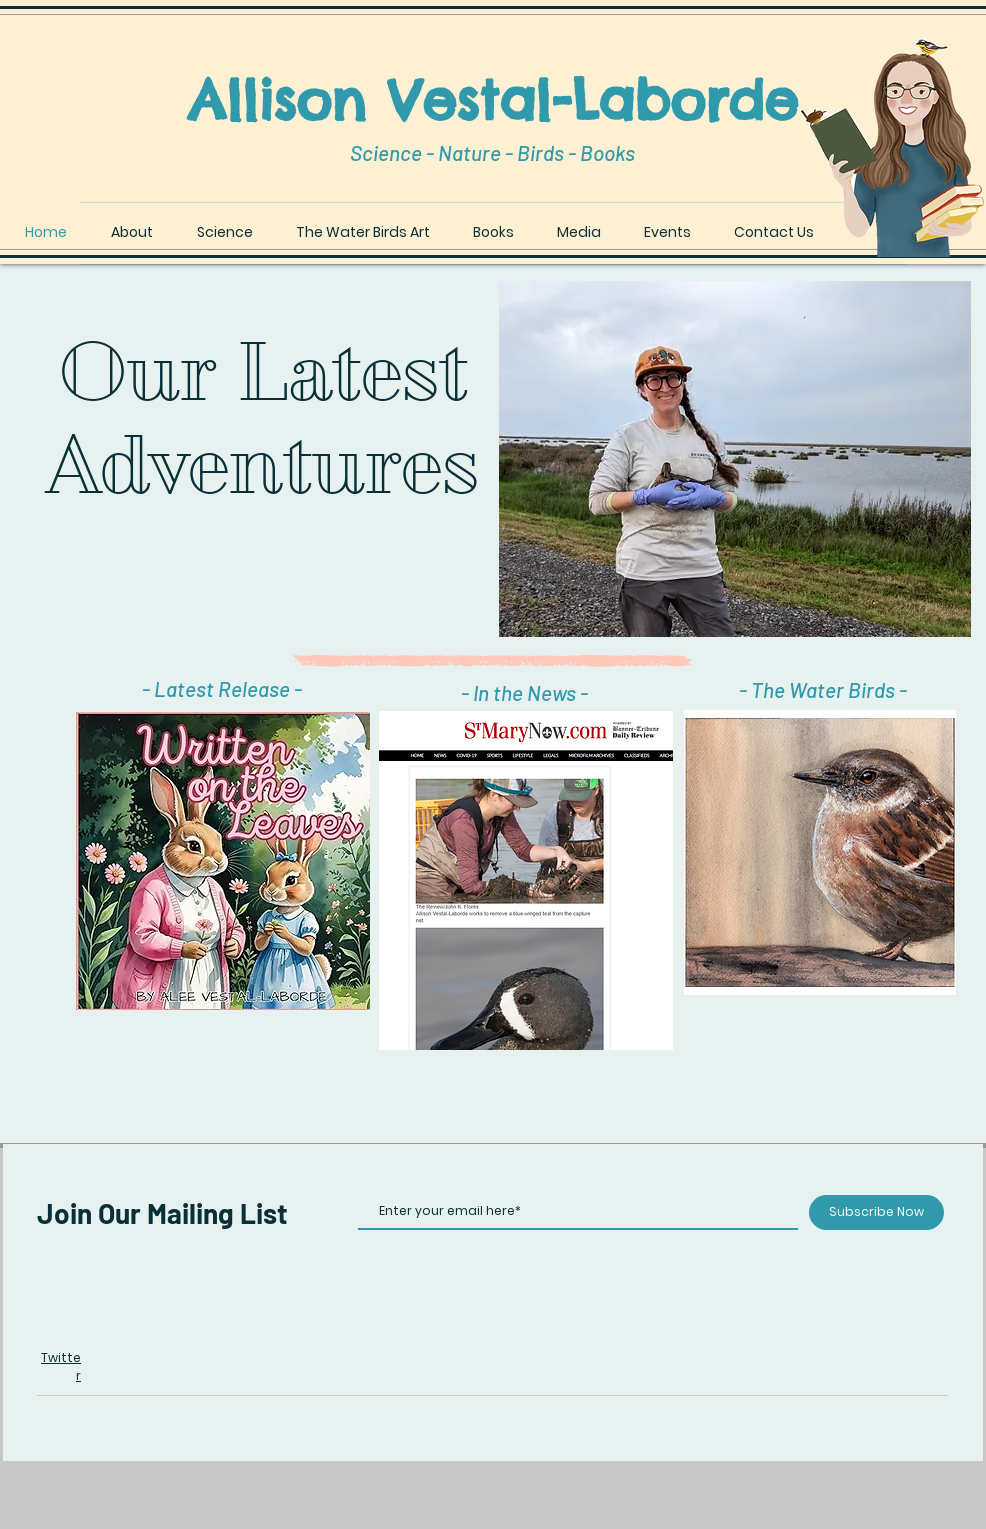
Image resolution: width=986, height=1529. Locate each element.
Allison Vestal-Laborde (493, 100)
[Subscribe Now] (876, 1212)
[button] (820, 852)
